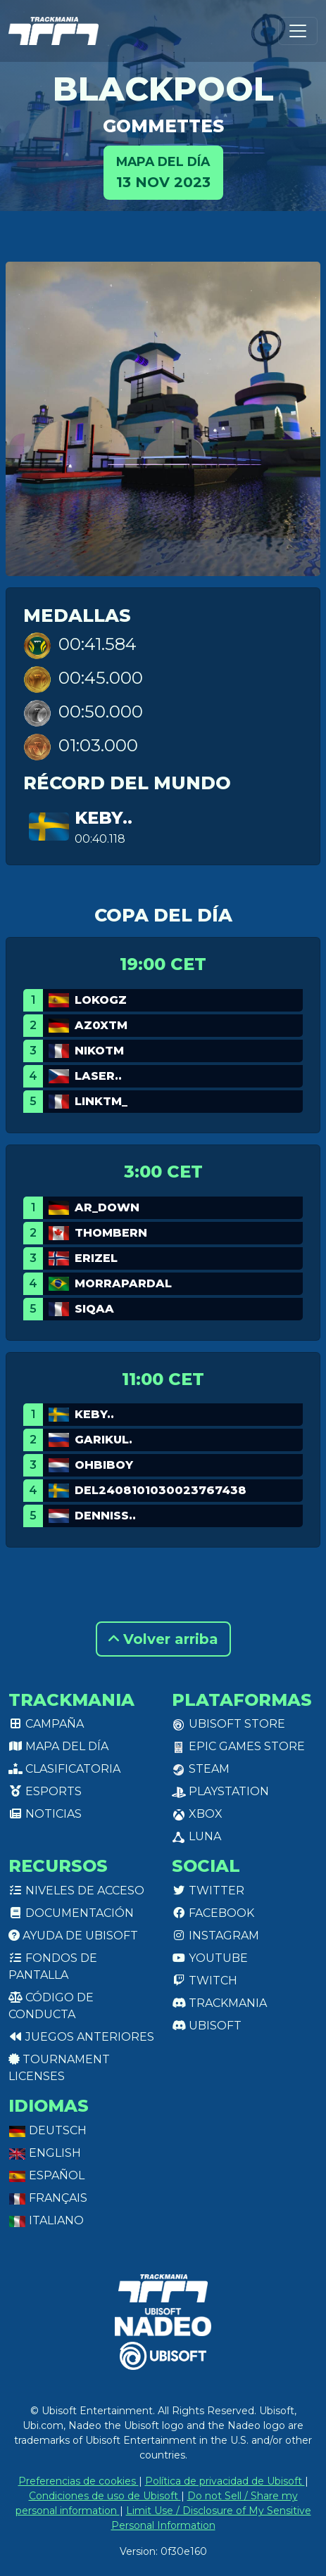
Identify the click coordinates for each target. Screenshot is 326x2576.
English (44, 2153)
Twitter (208, 1890)
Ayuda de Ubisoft (73, 1935)
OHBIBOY (104, 1465)
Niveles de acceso (76, 1890)
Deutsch (47, 2130)
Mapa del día (58, 1746)
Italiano (46, 2220)
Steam (201, 1768)
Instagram (215, 1935)
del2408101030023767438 (160, 1490)
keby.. (103, 818)
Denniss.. (105, 1515)
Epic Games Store (238, 1746)
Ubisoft (207, 2025)
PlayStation (220, 1791)
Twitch (204, 1980)
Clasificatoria (64, 1768)
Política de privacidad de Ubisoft (225, 2481)
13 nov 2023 (163, 171)
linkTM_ (101, 1101)
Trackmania (219, 2003)
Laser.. (98, 1076)
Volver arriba (163, 1639)
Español (46, 2175)
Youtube (210, 1958)
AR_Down (107, 1207)
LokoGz (101, 1000)
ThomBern (111, 1232)
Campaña (46, 1723)
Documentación (71, 1913)
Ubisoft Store (228, 1723)
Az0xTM (101, 1025)
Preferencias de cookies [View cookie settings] (78, 2481)
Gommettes (163, 125)
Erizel (96, 1258)
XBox (197, 1814)
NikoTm (99, 1050)
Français (47, 2198)
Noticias (45, 1814)
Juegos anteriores (81, 2036)
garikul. (103, 1439)
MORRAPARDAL (123, 1283)
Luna (196, 1836)
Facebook (213, 1913)
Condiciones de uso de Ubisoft (105, 2495)
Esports (45, 1791)
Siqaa (94, 1308)
